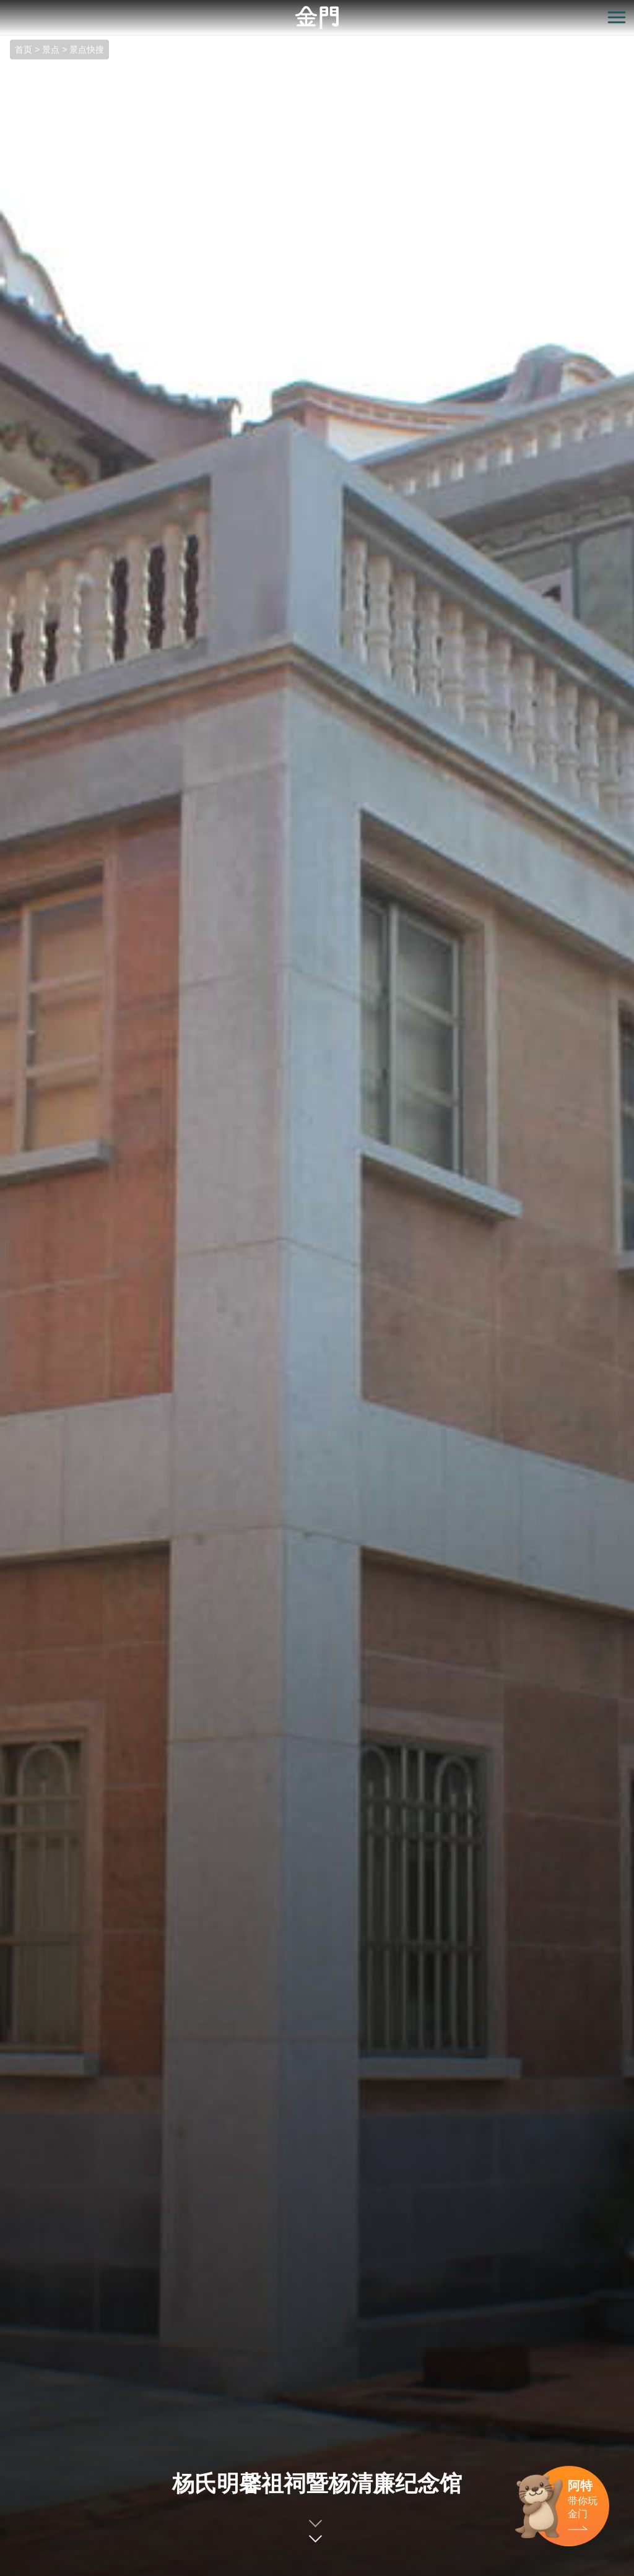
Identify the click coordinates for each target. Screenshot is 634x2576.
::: (4, 7)
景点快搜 (86, 49)
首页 (23, 49)
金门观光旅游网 (317, 18)
